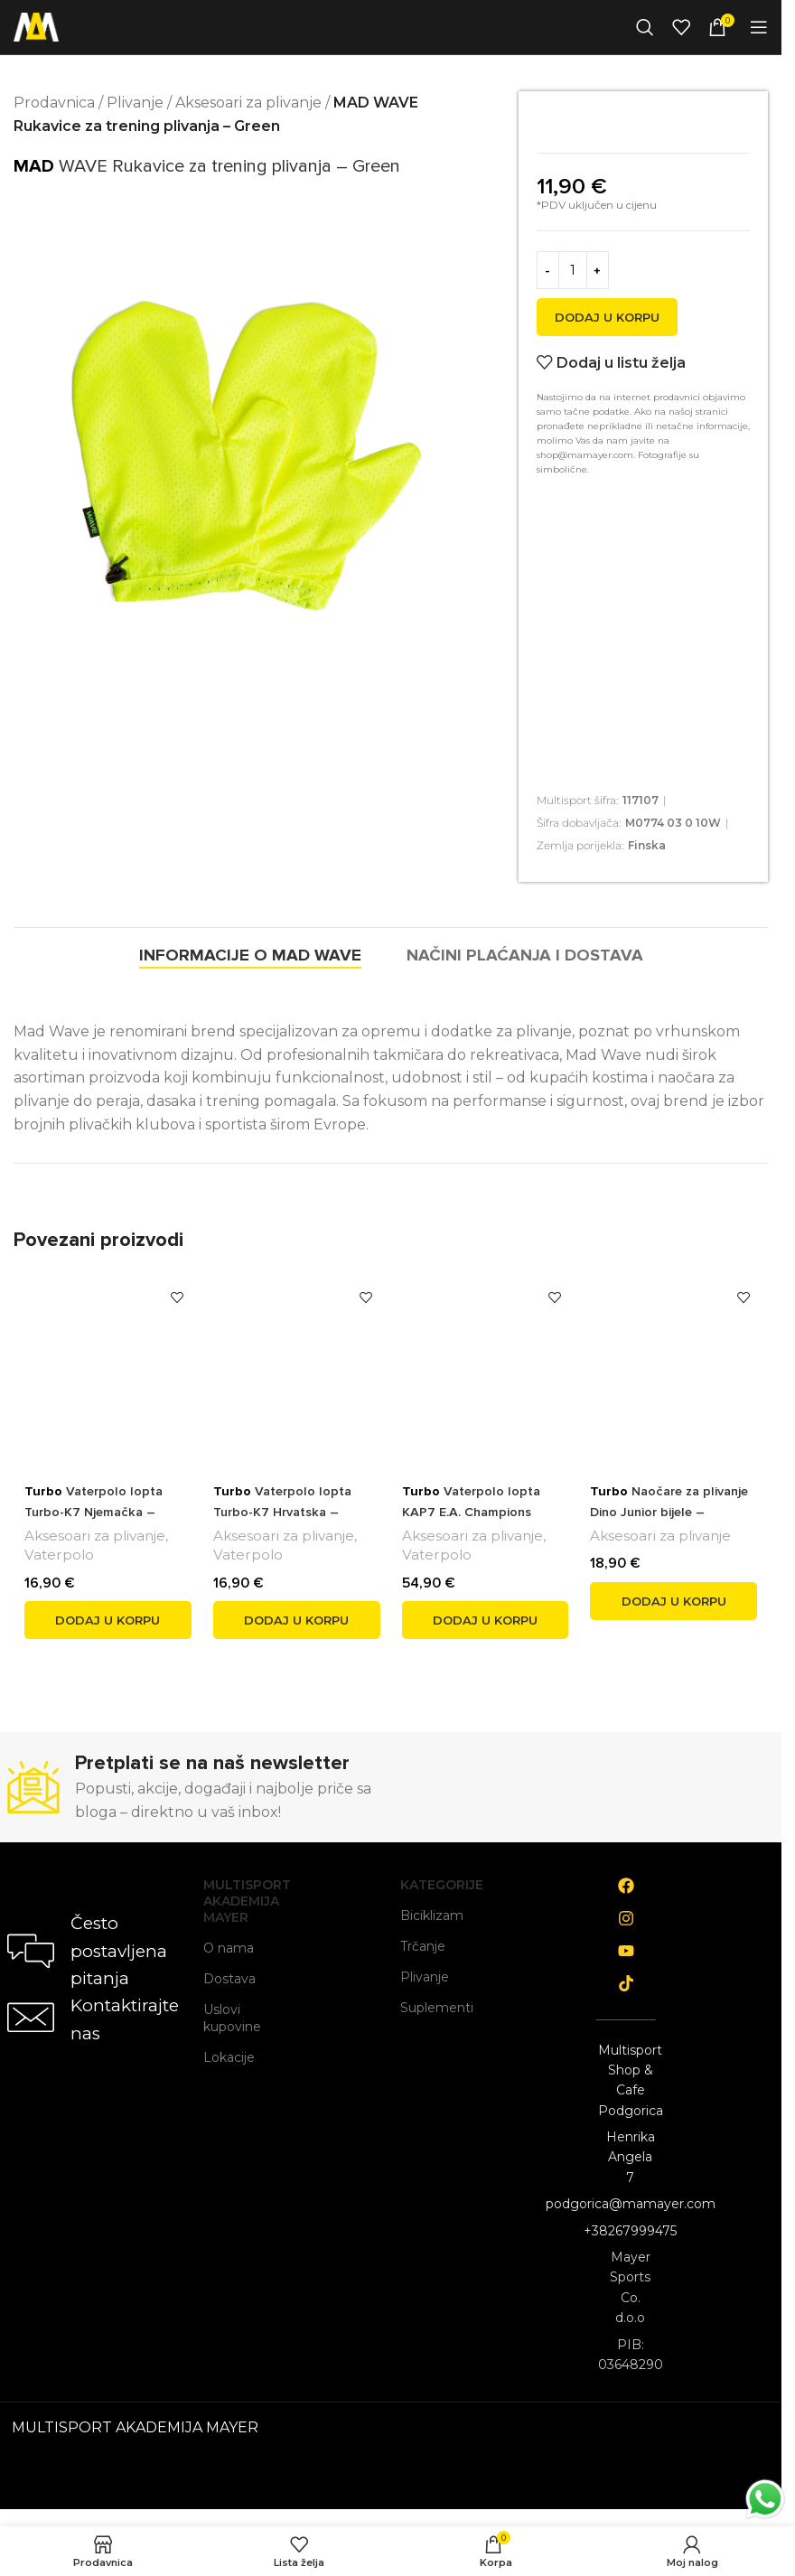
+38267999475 (630, 2231)
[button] (108, 1620)
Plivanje (135, 102)
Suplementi (430, 2008)
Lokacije (229, 2057)
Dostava (229, 1979)
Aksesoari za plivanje (248, 102)
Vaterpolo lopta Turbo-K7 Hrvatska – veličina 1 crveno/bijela (283, 1511)
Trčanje (422, 1946)
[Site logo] (36, 25)
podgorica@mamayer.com (631, 2204)
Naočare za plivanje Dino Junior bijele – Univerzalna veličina (673, 1511)
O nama (228, 1948)
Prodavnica (54, 102)
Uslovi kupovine (232, 2017)
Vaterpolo (59, 1554)
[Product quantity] (572, 270)
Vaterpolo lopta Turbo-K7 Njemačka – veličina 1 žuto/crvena (94, 1511)
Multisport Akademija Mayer (233, 1901)
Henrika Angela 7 (630, 2157)
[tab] (216, 956)
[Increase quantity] (597, 270)
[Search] (645, 27)
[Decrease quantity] (548, 270)
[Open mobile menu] (759, 27)
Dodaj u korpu (607, 317)
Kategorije (430, 1885)
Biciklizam (430, 1915)
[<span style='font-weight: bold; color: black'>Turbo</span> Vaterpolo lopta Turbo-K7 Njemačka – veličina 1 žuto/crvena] (108, 1367)
